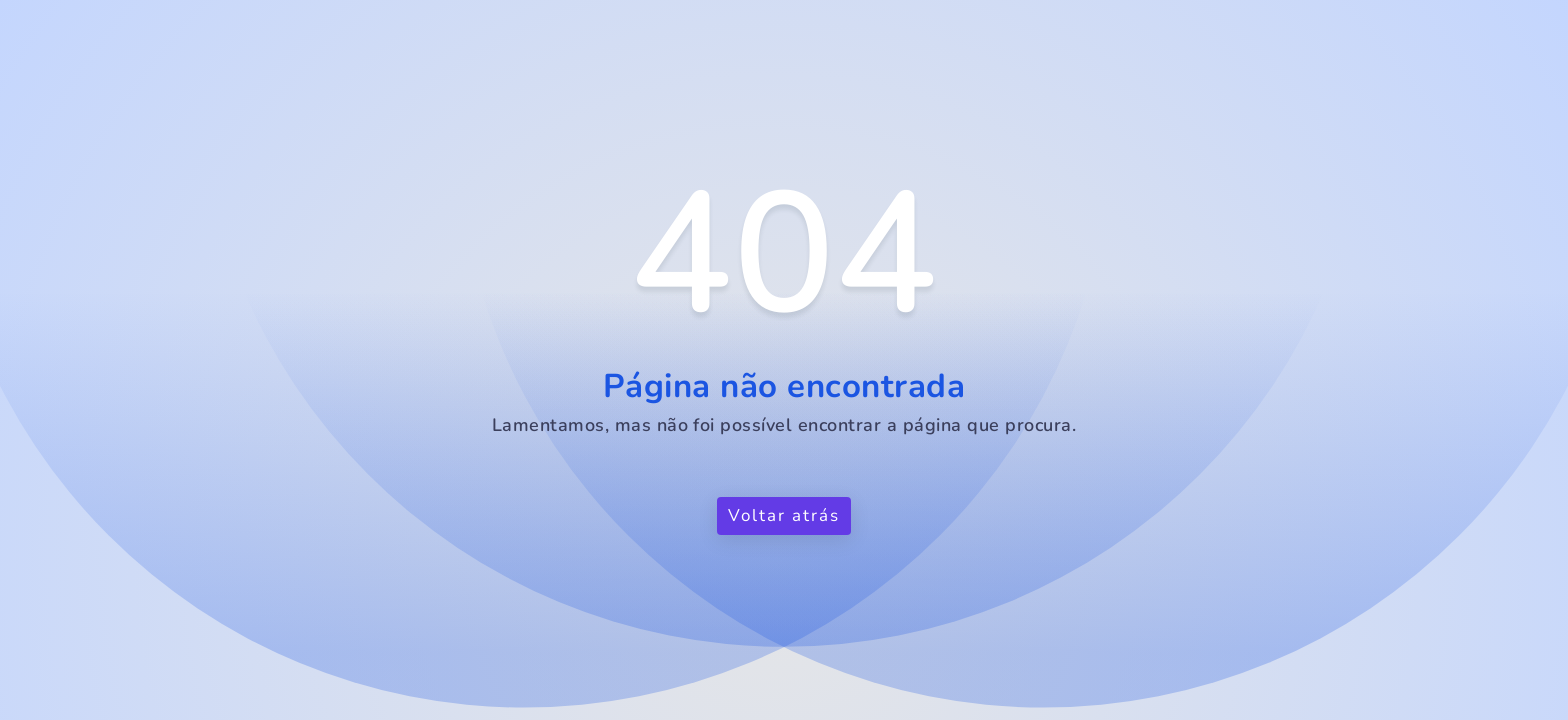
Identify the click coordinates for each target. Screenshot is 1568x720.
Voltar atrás (784, 515)
